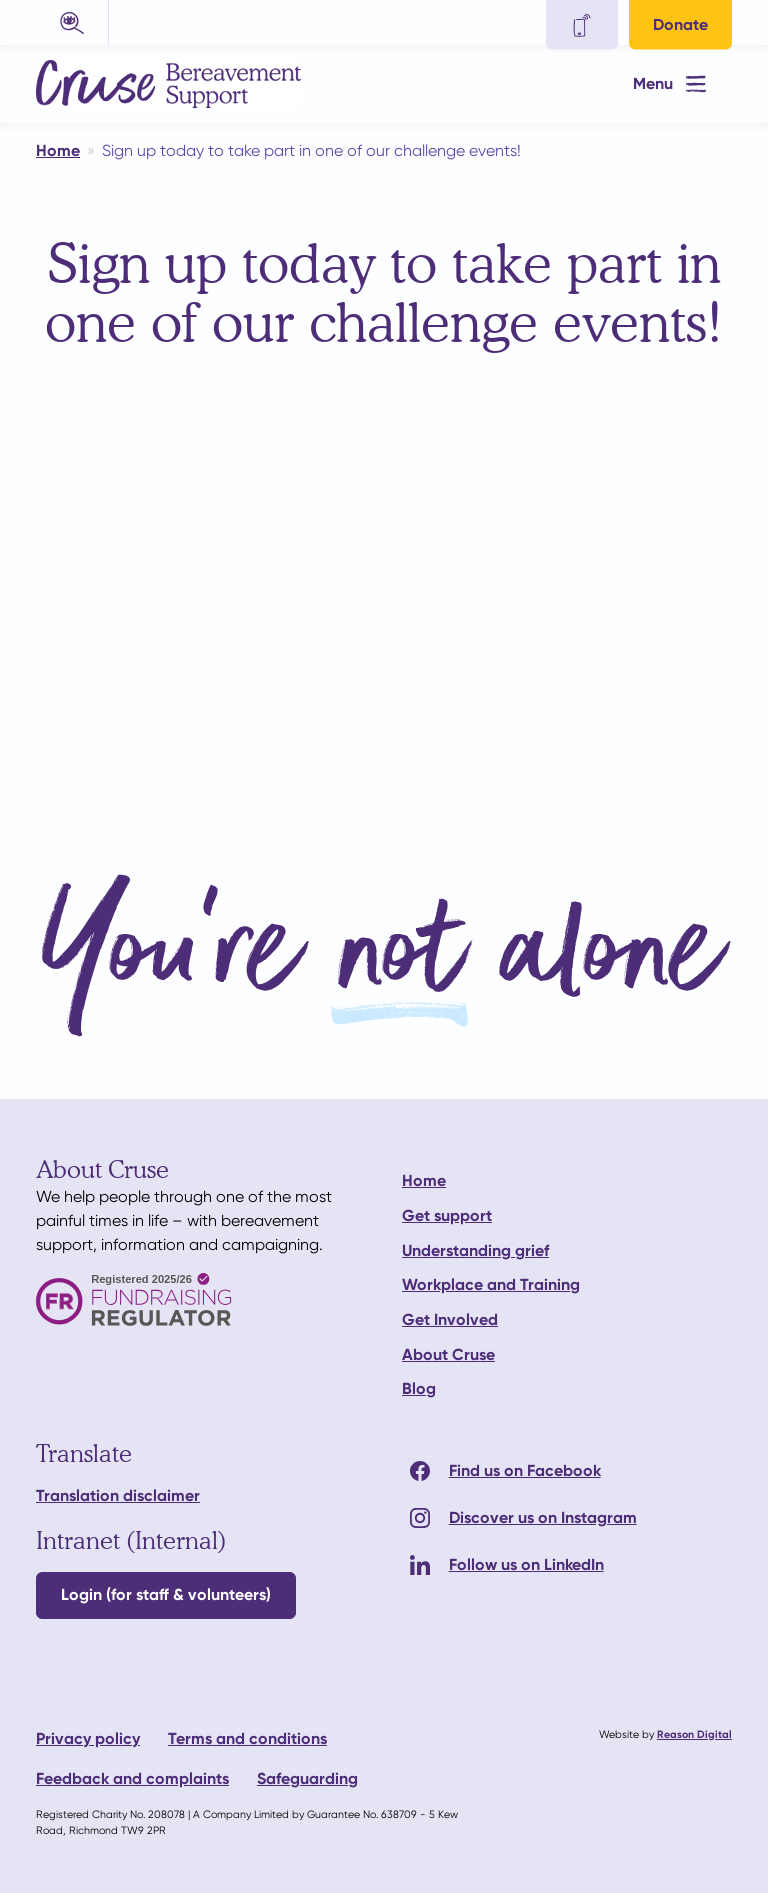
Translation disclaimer (118, 1495)
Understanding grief (475, 1250)
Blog (419, 1388)
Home (424, 1180)
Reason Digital (694, 1734)
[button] (72, 22)
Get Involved (450, 1319)
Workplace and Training (491, 1284)
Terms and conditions (247, 1738)
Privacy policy (88, 1738)
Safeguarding (307, 1778)
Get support (447, 1215)
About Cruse (448, 1354)
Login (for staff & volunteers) (166, 1594)
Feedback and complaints (132, 1778)
